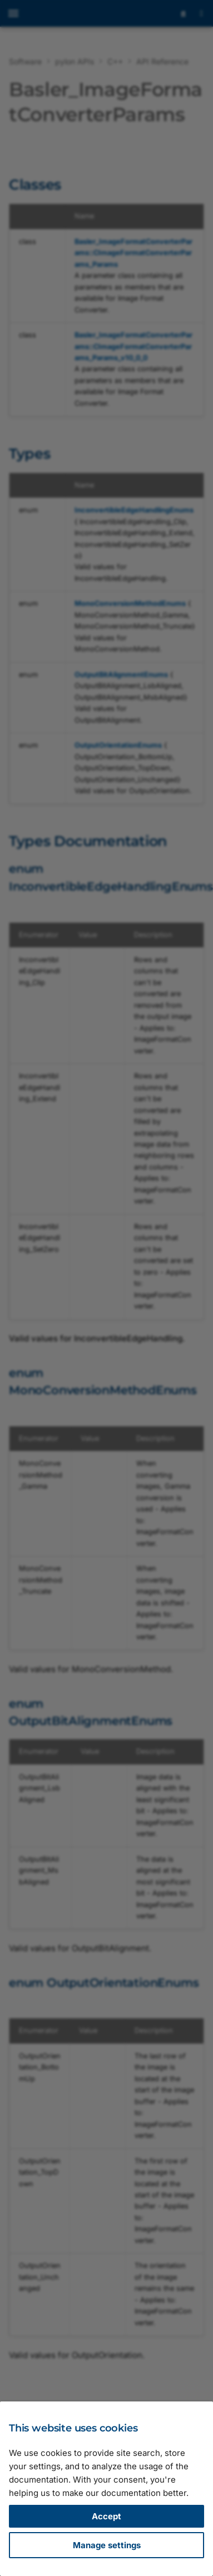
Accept (106, 2516)
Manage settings (107, 2545)
